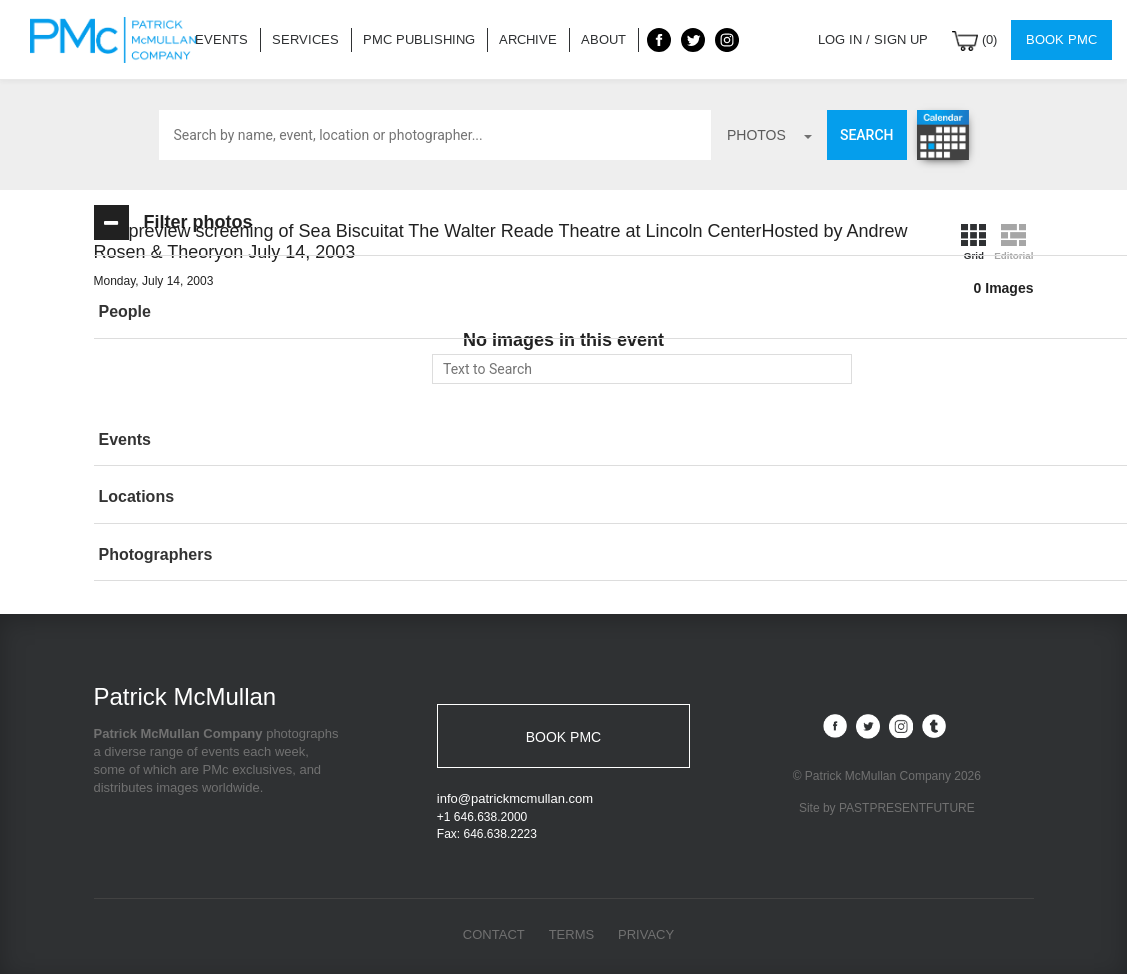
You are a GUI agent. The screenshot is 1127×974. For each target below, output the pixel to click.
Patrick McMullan (119, 40)
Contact (494, 934)
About (603, 39)
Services (305, 39)
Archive (528, 39)
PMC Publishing (419, 39)
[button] (239, 312)
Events (221, 39)
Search (867, 135)
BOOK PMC (563, 737)
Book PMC (1061, 39)
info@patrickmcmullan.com (515, 798)
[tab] (239, 312)
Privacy (646, 934)
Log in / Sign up (873, 39)
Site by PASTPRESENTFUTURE (887, 809)
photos (769, 135)
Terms (572, 934)
